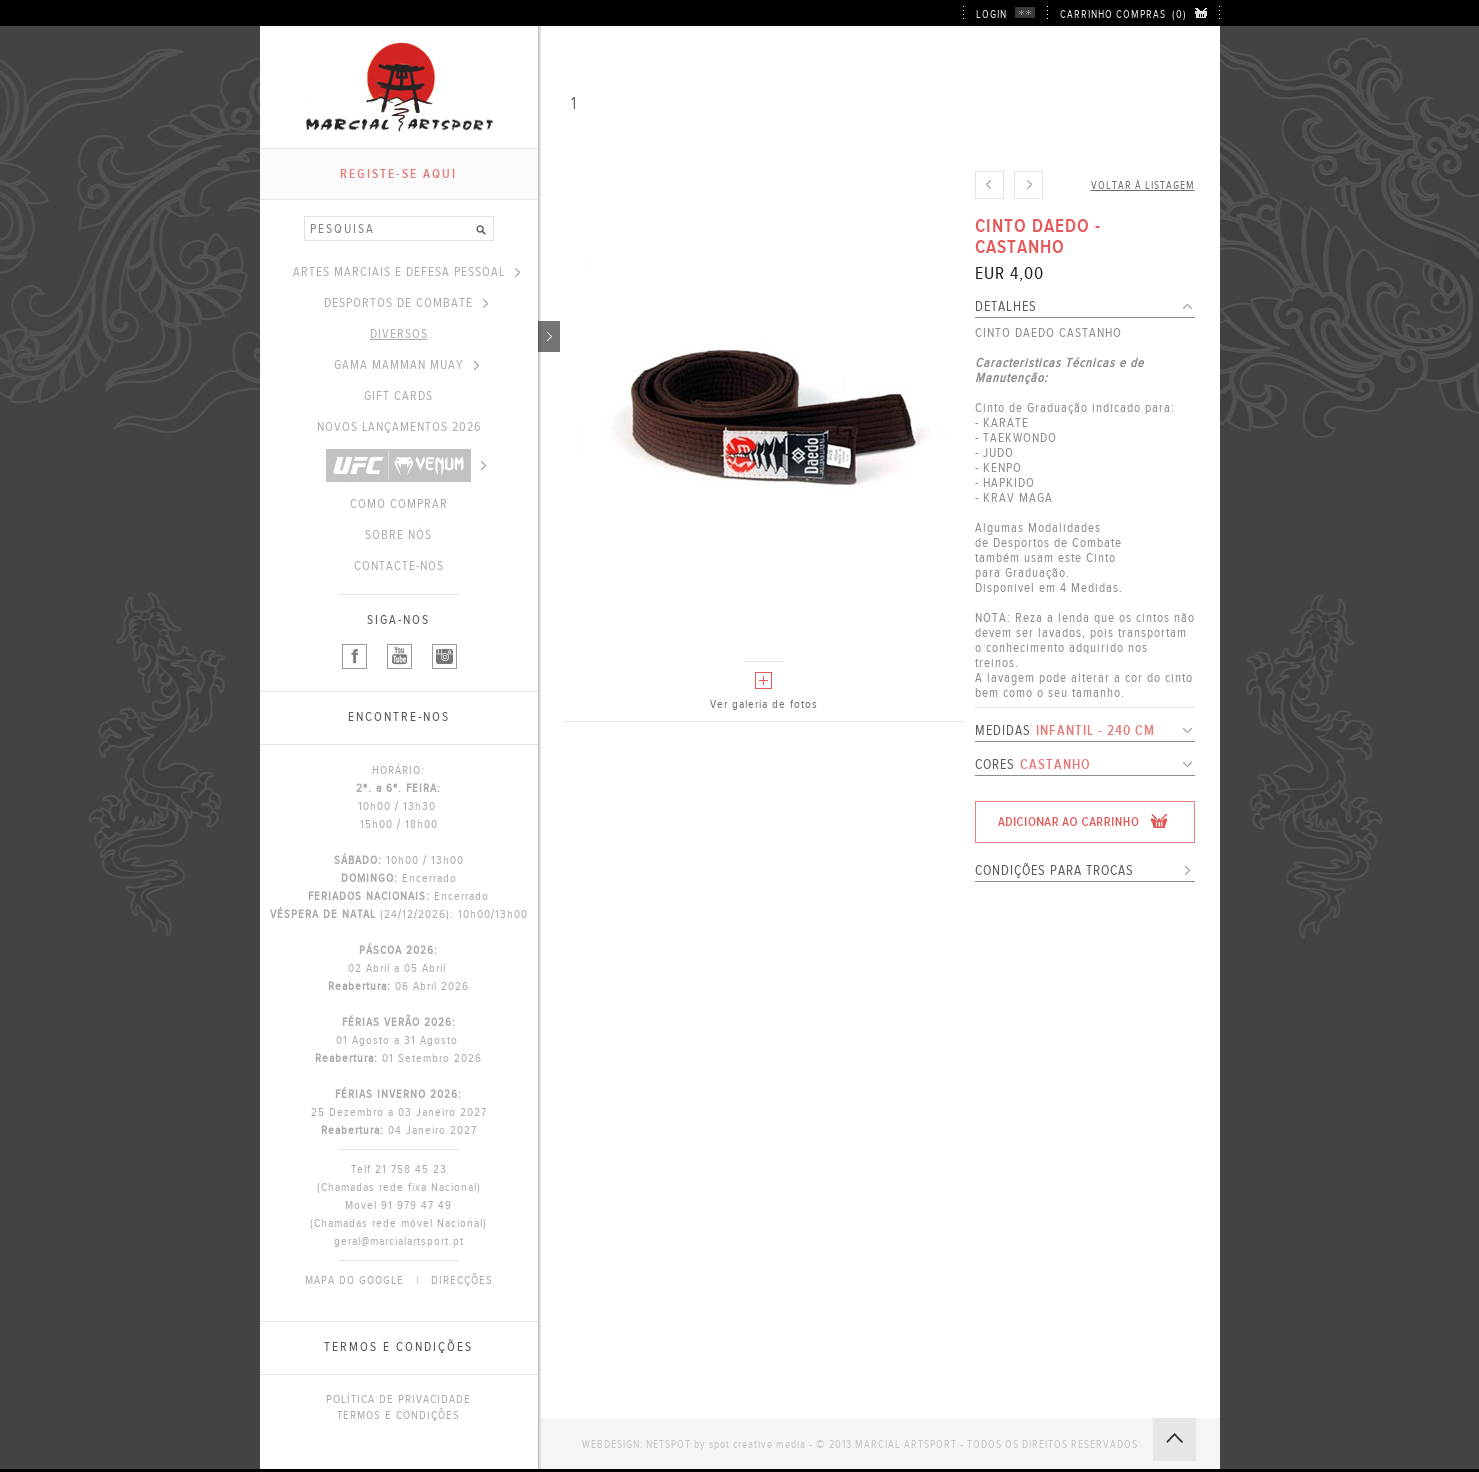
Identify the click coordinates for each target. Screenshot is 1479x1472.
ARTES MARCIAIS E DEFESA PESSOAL (406, 272)
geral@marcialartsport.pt (399, 1241)
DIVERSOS (454, 334)
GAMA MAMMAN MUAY (406, 365)
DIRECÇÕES (462, 1280)
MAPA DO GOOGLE (354, 1280)
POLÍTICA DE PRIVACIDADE (398, 1399)
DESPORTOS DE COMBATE (406, 303)
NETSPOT (668, 1444)
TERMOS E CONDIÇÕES (398, 1415)
